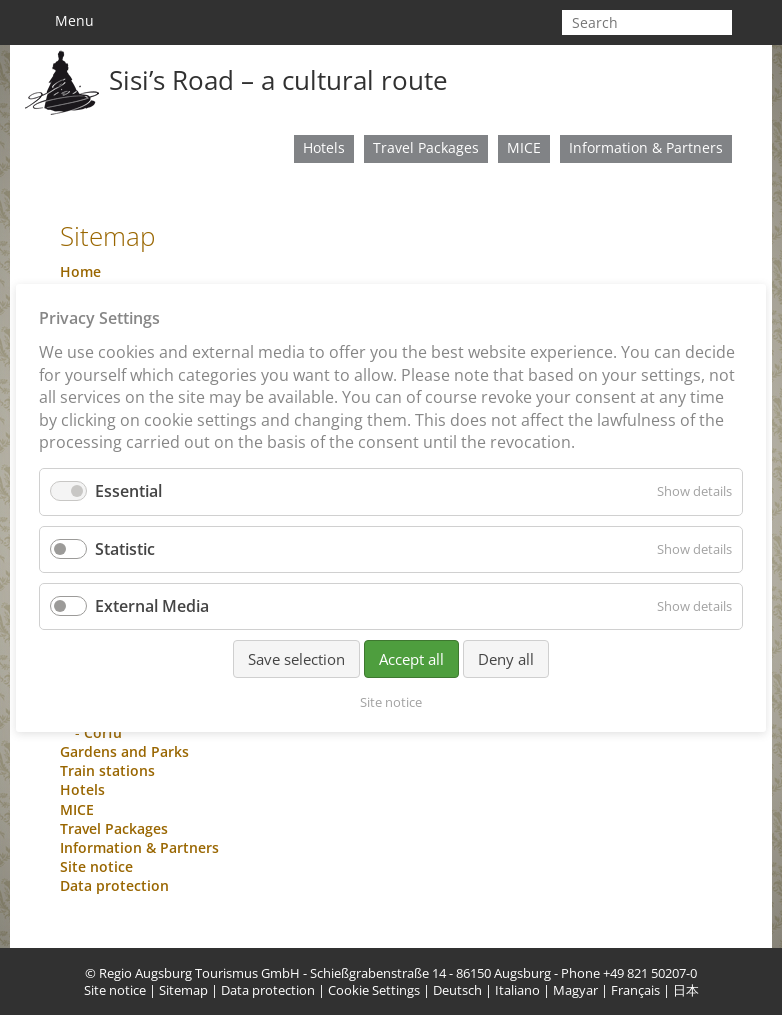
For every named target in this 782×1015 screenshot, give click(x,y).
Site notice (96, 866)
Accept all (411, 658)
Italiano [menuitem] (517, 990)
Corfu (103, 732)
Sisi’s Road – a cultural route (278, 80)
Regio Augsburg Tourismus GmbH (199, 973)
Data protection (114, 885)
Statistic (125, 548)
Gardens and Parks (124, 751)
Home (80, 271)
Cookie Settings (374, 990)
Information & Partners (646, 147)
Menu (65, 21)
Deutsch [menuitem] (457, 990)
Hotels (324, 147)
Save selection (296, 658)
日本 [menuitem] (686, 990)
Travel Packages (426, 147)
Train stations (107, 770)
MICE (524, 147)
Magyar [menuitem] (575, 990)
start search (721, 22)
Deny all (506, 658)
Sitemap (183, 990)
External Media (152, 605)
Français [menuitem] (635, 990)
